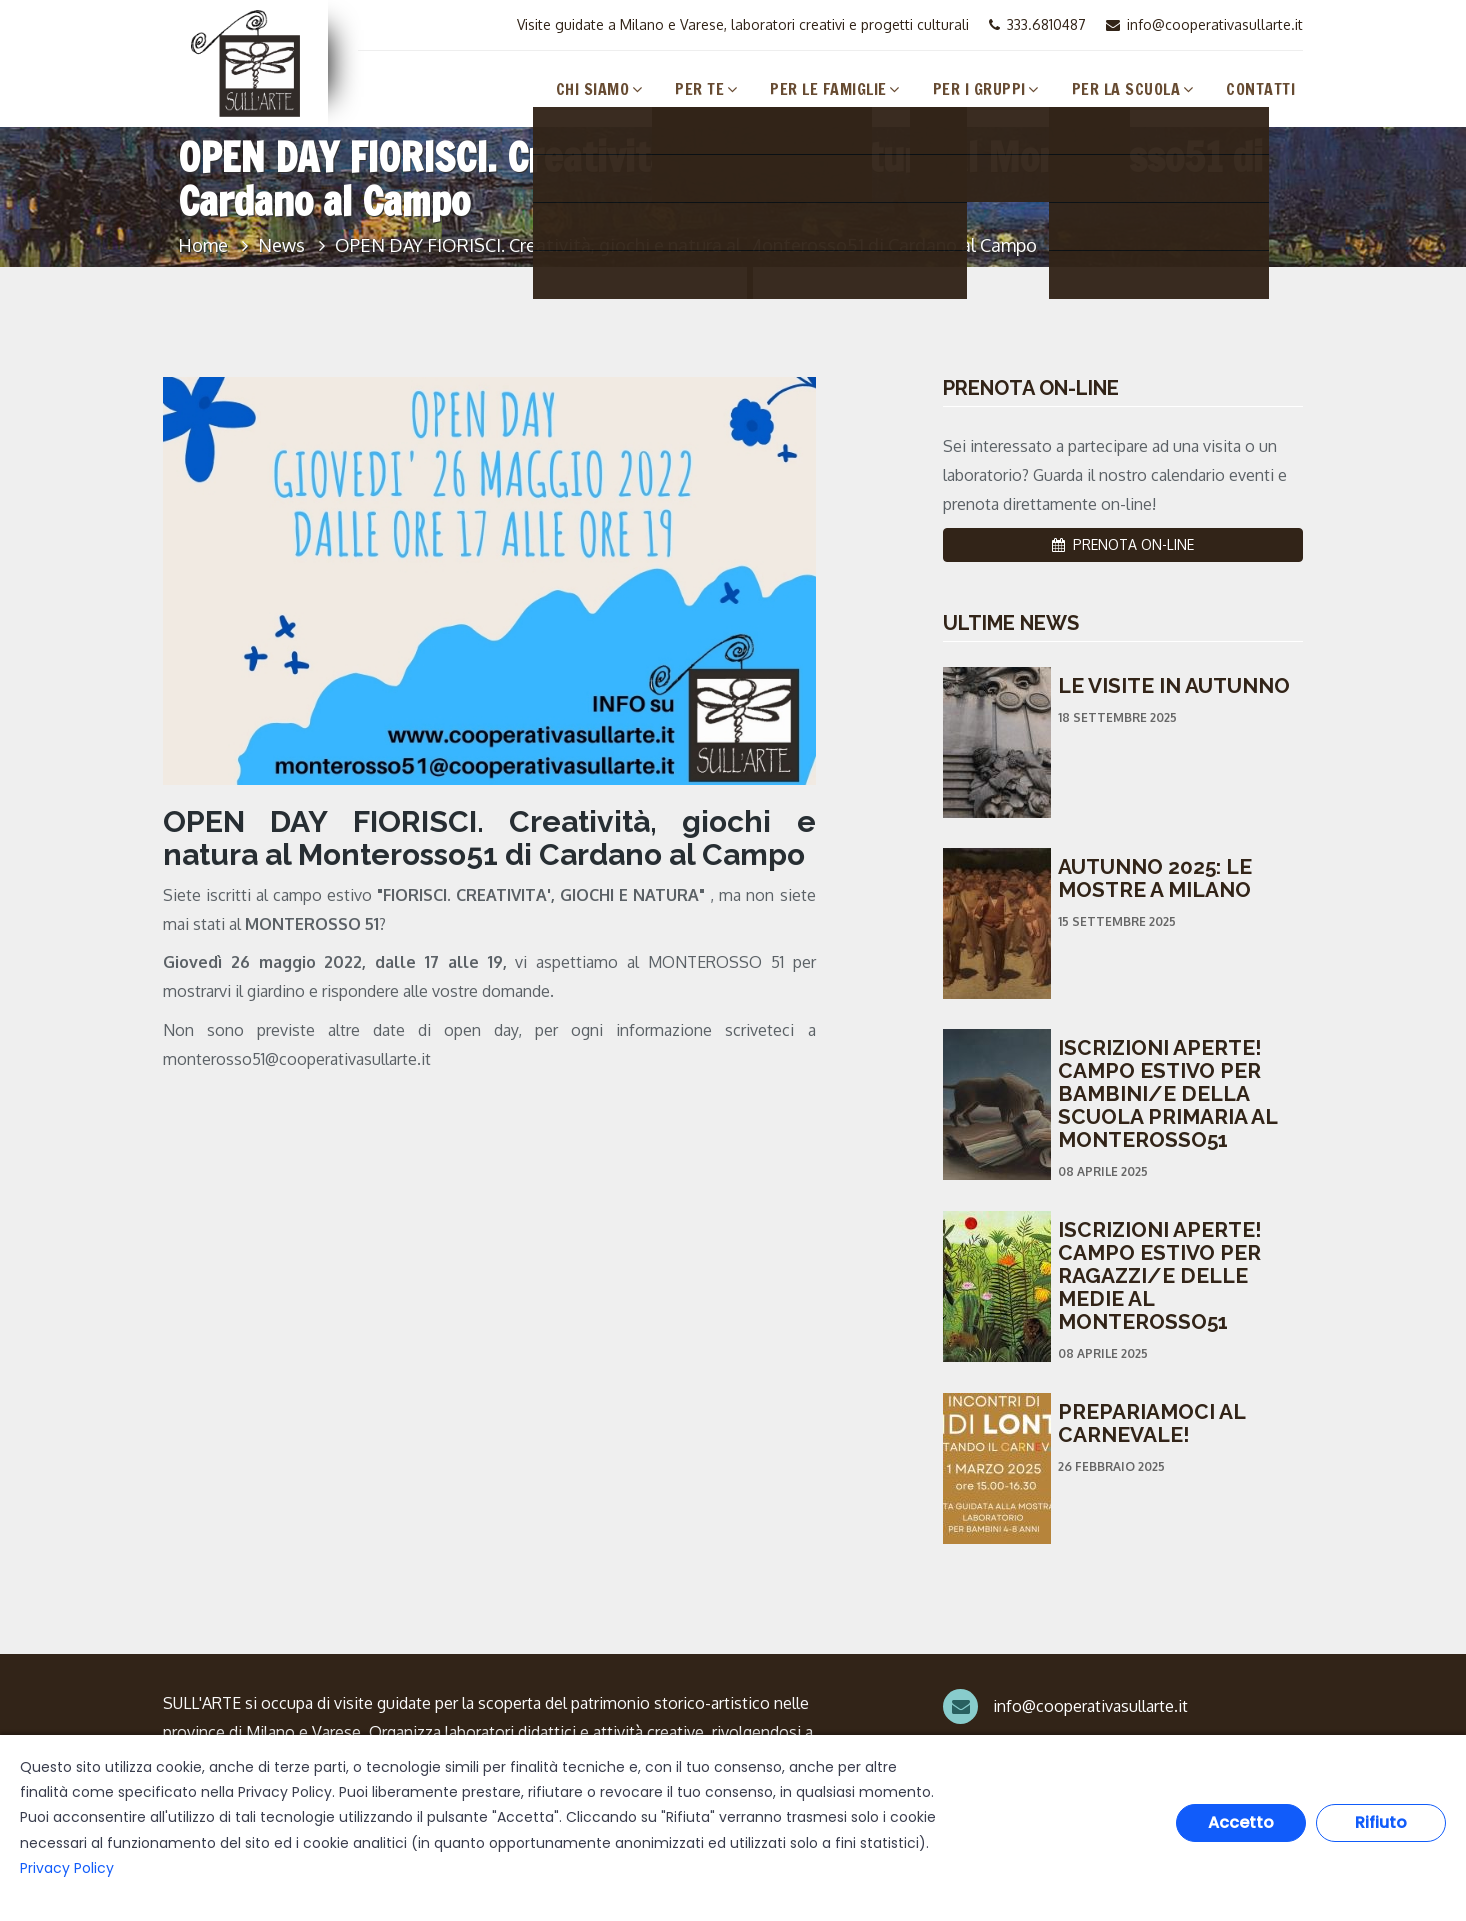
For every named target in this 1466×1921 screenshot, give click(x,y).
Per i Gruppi (979, 89)
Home (203, 245)
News (281, 245)
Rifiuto (1381, 1822)
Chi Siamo (593, 89)
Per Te (699, 89)
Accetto (1241, 1822)
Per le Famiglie (828, 89)
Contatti (1260, 89)
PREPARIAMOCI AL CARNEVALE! (1151, 1423)
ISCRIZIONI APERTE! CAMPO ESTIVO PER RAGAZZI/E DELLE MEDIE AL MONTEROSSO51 (1160, 1275)
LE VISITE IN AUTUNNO (1174, 685)
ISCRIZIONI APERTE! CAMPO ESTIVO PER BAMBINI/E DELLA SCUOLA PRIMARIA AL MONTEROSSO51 (1167, 1093)
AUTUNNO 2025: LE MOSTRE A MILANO (1155, 878)
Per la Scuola (1126, 89)
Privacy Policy (67, 1868)
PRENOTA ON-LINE (1123, 544)
